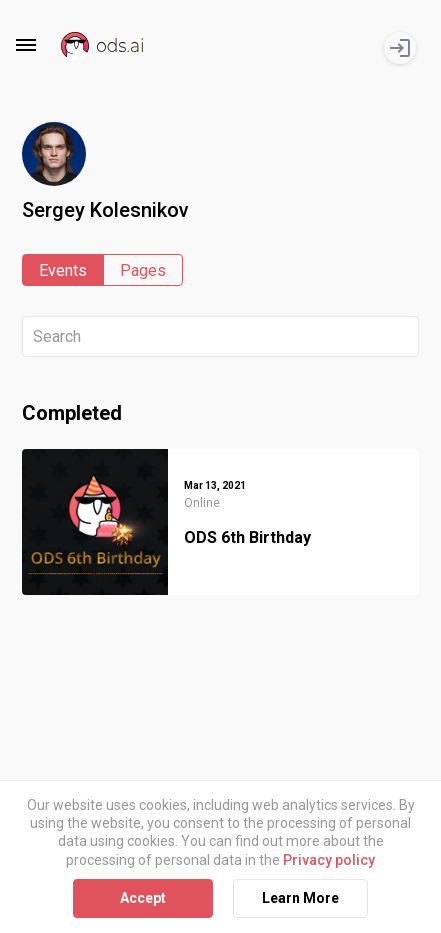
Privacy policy (329, 860)
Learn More (300, 898)
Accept (143, 898)
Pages (143, 270)
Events (63, 270)
